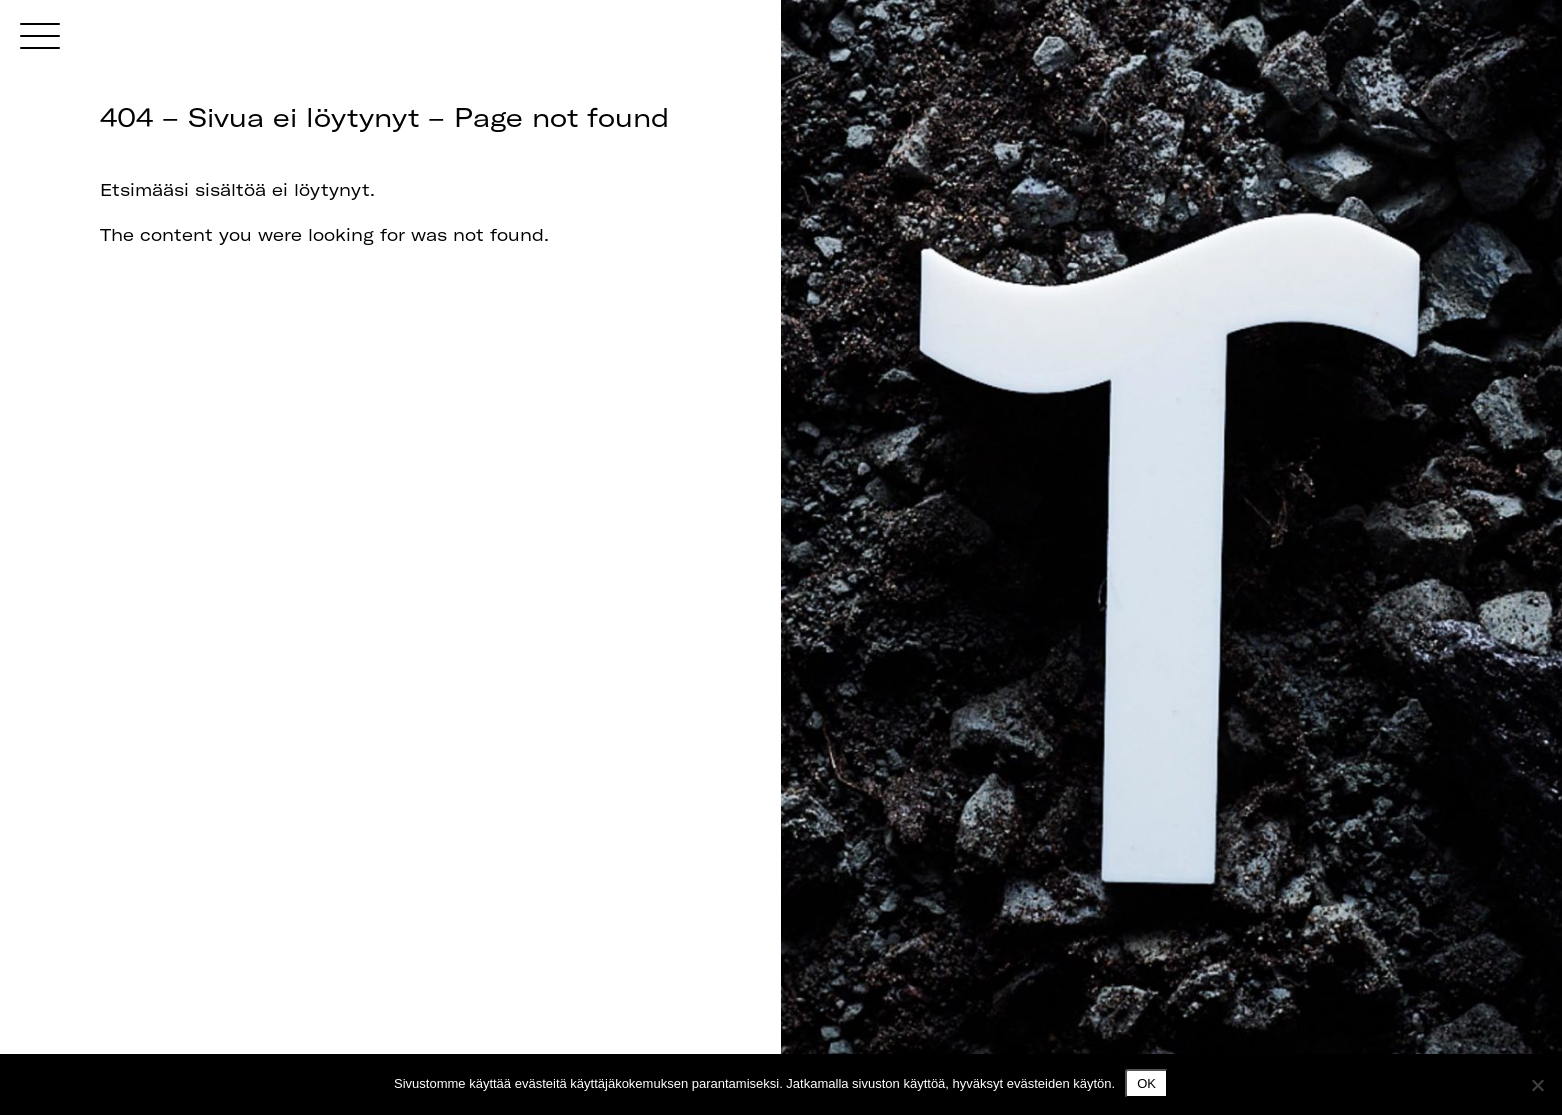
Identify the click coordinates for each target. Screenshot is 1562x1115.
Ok (1146, 1083)
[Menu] (40, 35)
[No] (1537, 1085)
